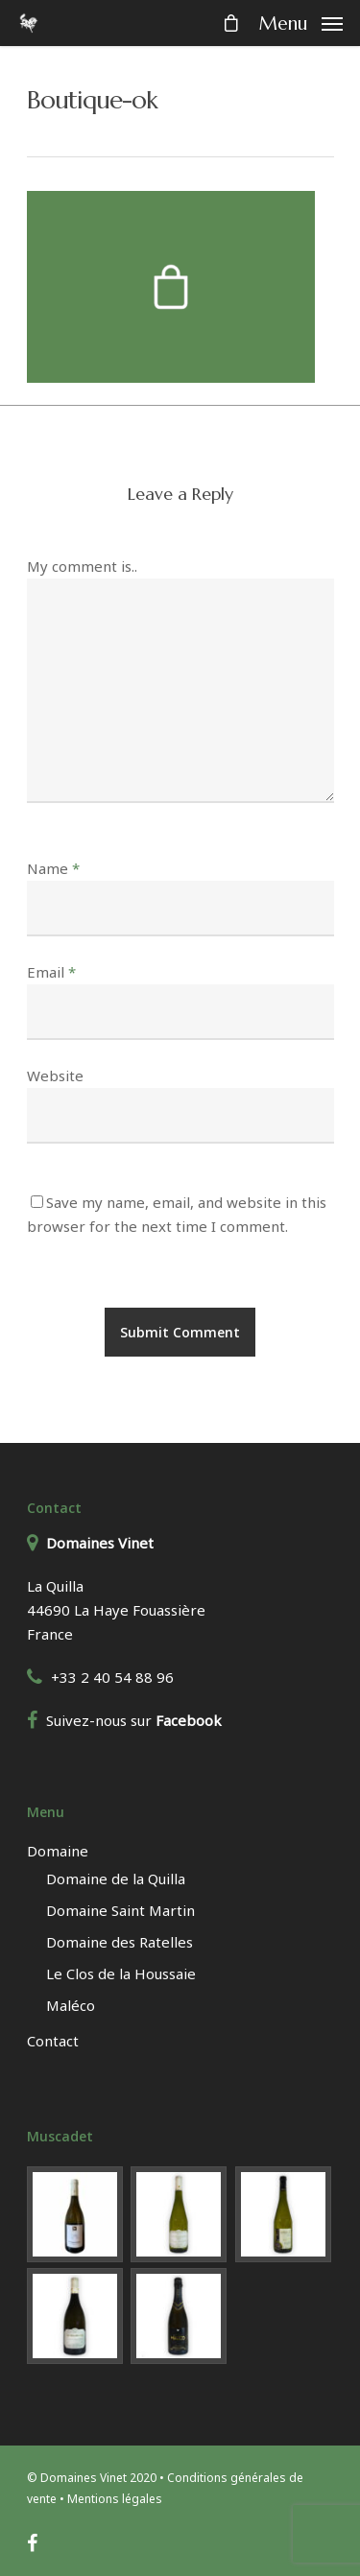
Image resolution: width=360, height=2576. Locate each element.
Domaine (57, 1850)
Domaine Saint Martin (120, 1910)
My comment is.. (82, 566)
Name (53, 868)
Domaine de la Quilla (115, 1878)
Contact (53, 2040)
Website (55, 1075)
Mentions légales (114, 2499)
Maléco (70, 2005)
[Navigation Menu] (301, 21)
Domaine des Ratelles (119, 1941)
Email (51, 971)
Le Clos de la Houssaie (121, 1973)
